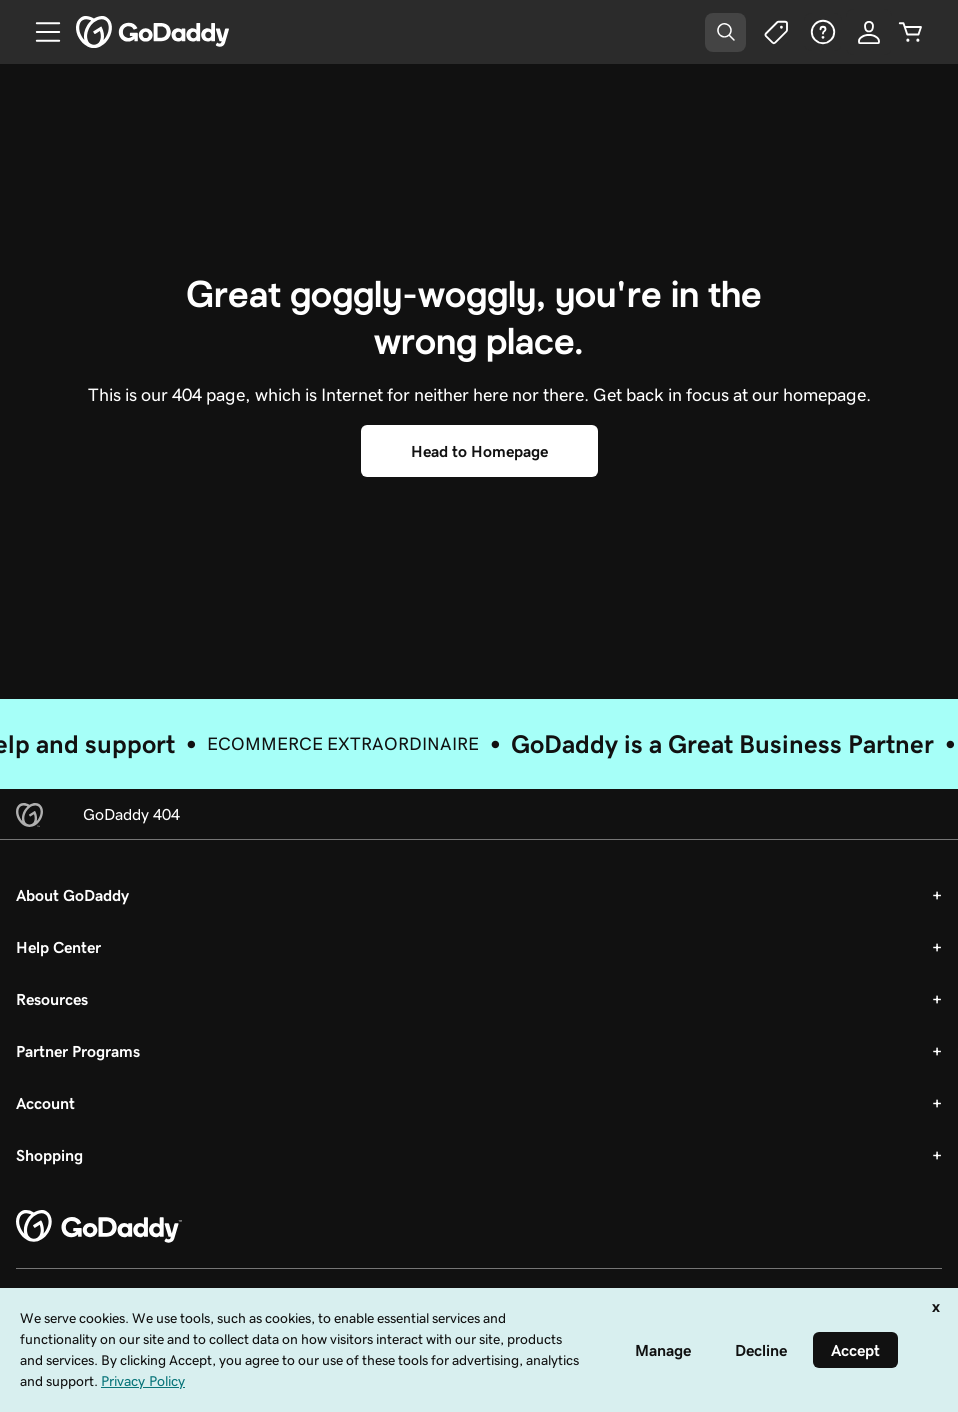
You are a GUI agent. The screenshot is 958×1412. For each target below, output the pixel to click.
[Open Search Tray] (725, 32)
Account (45, 1103)
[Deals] (775, 32)
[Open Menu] (40, 32)
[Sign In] (869, 32)
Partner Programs (78, 1051)
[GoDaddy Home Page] (99, 1227)
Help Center (58, 947)
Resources (52, 999)
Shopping (49, 1155)
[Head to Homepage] (479, 451)
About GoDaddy (72, 895)
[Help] (823, 32)
